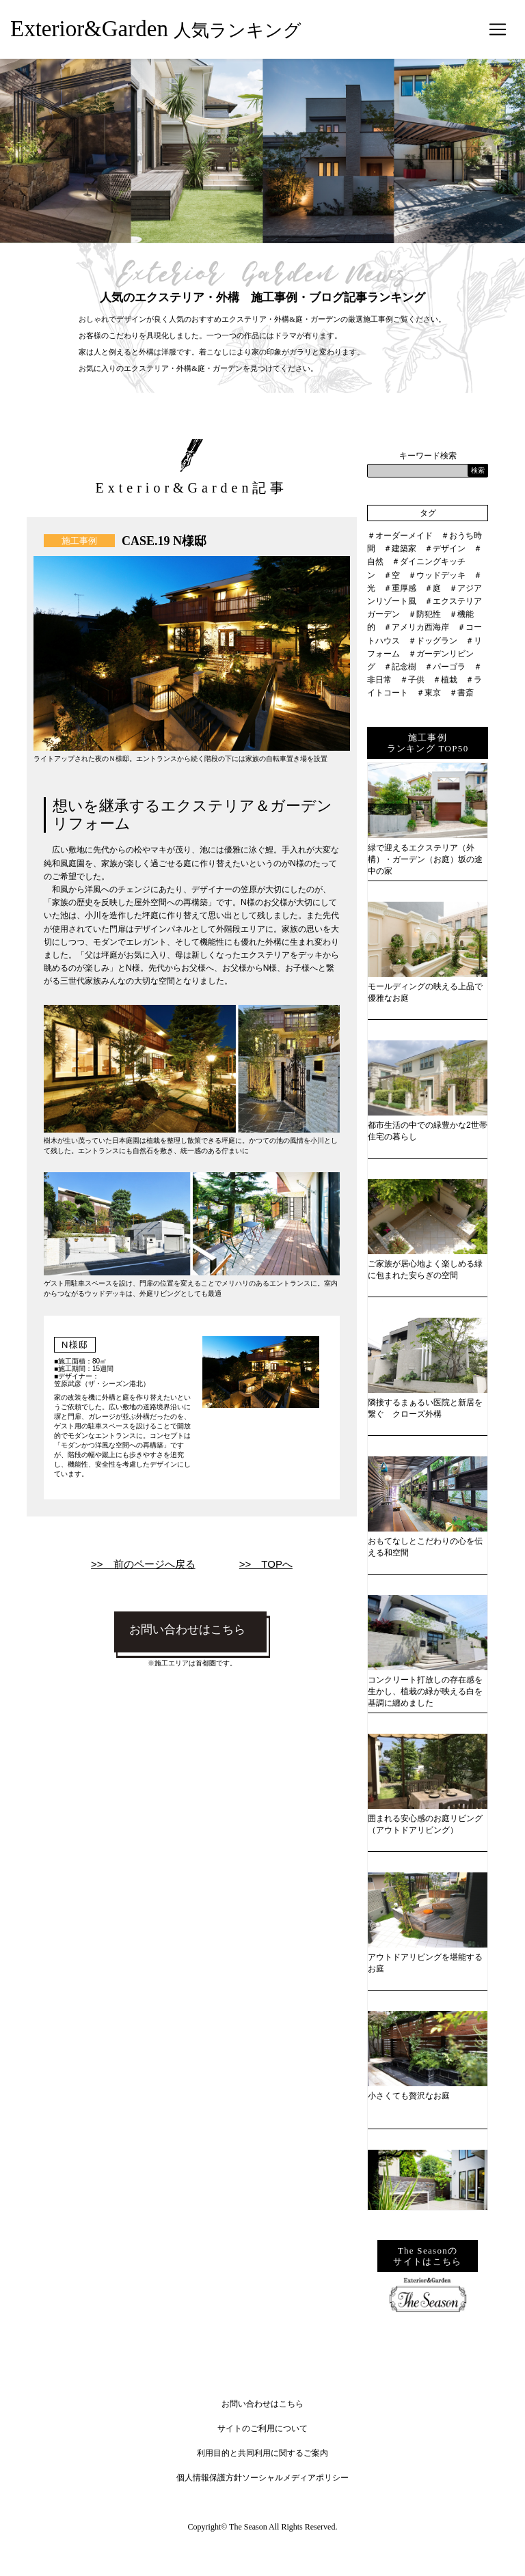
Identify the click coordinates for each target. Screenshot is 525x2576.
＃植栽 (445, 679)
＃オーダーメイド (400, 535)
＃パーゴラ (445, 666)
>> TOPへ (266, 1564)
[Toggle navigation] (497, 29)
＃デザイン (445, 548)
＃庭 (433, 588)
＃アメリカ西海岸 (416, 627)
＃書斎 (461, 692)
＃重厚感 (399, 588)
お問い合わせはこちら (187, 1629)
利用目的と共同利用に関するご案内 (262, 2453)
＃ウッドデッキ (437, 575)
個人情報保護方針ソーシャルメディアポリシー (262, 2477)
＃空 (391, 575)
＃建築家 (399, 548)
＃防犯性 (424, 614)
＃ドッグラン (432, 641)
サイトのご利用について (262, 2428)
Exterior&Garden (155, 28)
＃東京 (428, 692)
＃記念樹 (399, 666)
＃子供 (412, 679)
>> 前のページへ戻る (143, 1564)
